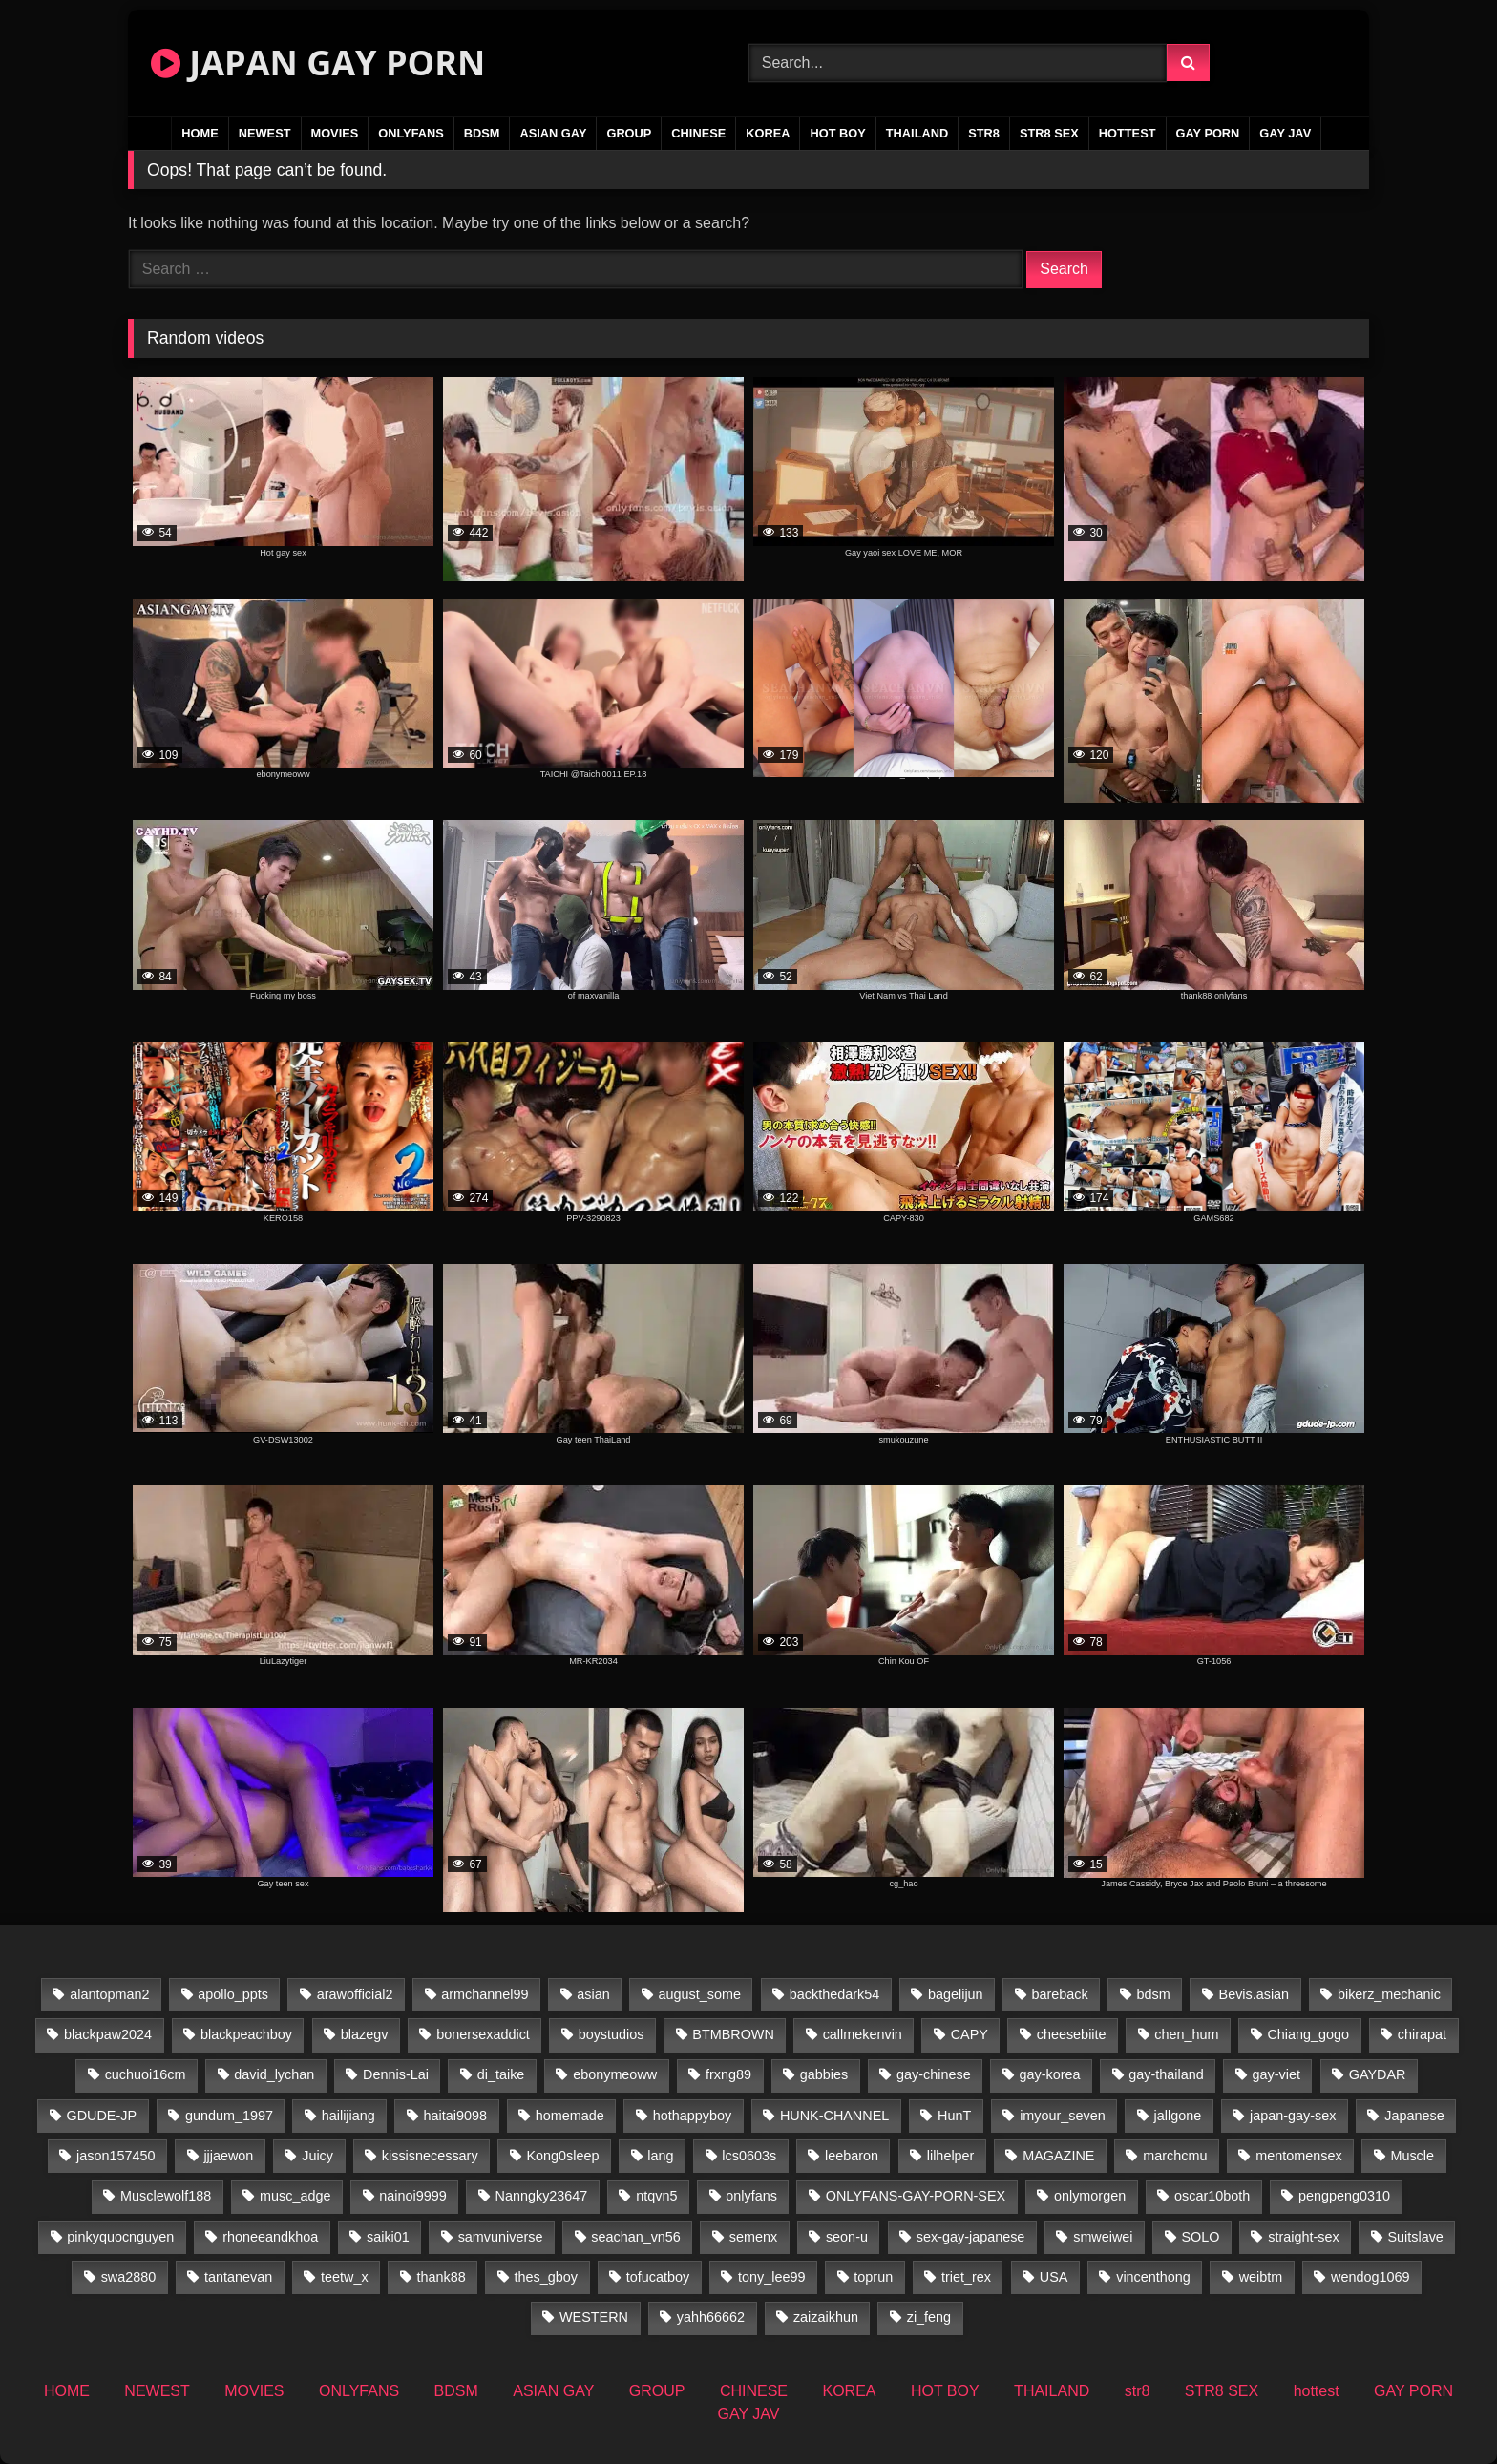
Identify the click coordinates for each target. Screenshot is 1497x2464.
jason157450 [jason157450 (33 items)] (115, 2155)
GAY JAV (1285, 133)
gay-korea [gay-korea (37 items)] (1050, 2074)
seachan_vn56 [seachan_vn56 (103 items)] (636, 2236)
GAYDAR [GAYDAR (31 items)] (1377, 2074)
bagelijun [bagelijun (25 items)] (955, 1994)
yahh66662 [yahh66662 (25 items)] (711, 2317)
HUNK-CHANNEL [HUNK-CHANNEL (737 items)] (834, 2115)
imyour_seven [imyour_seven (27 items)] (1063, 2115)
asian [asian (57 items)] (593, 1994)
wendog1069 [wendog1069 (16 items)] (1370, 2277)
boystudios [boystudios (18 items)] (611, 2034)
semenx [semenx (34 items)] (753, 2236)
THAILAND (917, 133)
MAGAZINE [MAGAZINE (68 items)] (1058, 2155)
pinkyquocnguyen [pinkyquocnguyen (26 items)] (120, 2236)
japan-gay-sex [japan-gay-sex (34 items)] (1293, 2115)
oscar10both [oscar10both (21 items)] (1212, 2195)
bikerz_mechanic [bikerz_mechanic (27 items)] (1389, 1994)
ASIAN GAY (552, 133)
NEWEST (265, 133)
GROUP (628, 133)
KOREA (768, 133)
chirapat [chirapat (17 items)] (1422, 2034)
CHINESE (698, 133)
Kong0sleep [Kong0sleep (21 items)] (562, 2155)
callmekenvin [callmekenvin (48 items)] (862, 2034)
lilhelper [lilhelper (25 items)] (951, 2155)
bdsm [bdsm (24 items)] (1153, 1994)
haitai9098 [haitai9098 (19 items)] (455, 2115)
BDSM (482, 133)
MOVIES (335, 133)
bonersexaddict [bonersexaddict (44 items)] (483, 2034)
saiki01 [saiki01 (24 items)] (388, 2236)
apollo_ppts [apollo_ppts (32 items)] (233, 1994)
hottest (1127, 133)
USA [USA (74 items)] (1054, 2277)
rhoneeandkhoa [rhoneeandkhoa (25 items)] (270, 2236)
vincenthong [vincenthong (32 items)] (1153, 2277)
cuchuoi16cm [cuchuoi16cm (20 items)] (145, 2074)
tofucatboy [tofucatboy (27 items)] (657, 2277)
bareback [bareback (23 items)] (1059, 1994)
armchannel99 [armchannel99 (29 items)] (484, 1994)
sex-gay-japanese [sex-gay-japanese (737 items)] (971, 2236)
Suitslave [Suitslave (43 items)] (1415, 2236)
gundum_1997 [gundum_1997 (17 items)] (229, 2115)
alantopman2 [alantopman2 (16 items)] (109, 1994)
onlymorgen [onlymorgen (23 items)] (1090, 2195)
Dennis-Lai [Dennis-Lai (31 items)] (396, 2074)
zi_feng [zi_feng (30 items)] (929, 2317)
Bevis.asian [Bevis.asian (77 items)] (1254, 1994)
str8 (984, 133)
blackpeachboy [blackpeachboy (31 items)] (246, 2034)
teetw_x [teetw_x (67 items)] (345, 2277)
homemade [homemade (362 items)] (570, 2115)
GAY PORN (1208, 133)
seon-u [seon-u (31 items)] (847, 2236)
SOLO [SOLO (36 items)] (1200, 2236)
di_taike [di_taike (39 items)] (501, 2074)
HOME (199, 133)
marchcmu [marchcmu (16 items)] (1175, 2155)
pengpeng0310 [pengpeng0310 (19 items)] (1344, 2195)
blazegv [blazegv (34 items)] (365, 2034)
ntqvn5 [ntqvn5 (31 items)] (656, 2195)
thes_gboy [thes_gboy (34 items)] (546, 2277)
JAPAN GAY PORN (318, 62)
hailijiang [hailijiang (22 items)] (348, 2115)
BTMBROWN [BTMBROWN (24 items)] (733, 2034)
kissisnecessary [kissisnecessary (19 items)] (430, 2155)
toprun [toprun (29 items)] (873, 2277)
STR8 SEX (1049, 133)
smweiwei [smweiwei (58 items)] (1102, 2236)
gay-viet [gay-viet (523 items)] (1276, 2074)
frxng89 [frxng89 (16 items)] (728, 2074)
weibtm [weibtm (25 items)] (1261, 2277)
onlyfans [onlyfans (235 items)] (751, 2195)
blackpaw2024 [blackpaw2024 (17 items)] (108, 2034)
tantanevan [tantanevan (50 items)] (238, 2277)
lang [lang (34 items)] (660, 2155)
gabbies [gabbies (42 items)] (824, 2074)
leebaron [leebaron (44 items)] (851, 2155)
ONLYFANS (411, 133)
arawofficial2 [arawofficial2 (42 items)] (355, 1994)
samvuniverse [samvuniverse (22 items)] (500, 2236)
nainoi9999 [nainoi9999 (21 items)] (412, 2195)
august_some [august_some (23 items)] (700, 1994)
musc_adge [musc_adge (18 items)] (295, 2195)
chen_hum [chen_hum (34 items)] (1186, 2034)
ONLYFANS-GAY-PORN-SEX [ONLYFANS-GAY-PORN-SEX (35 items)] (915, 2195)
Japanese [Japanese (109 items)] (1414, 2115)
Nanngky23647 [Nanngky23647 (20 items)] (541, 2195)
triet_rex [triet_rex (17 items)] (966, 2277)
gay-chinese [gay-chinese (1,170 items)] (933, 2074)
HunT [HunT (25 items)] (954, 2115)
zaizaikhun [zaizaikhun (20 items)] (825, 2317)
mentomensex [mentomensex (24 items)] (1298, 2155)
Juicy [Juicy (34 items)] (317, 2155)
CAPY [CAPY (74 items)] (969, 2034)
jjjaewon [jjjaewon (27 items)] (228, 2155)
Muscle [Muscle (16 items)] (1412, 2155)
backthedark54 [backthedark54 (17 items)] (834, 1994)
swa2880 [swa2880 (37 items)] (129, 2277)
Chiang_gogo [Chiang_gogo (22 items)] (1308, 2034)
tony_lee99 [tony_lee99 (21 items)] (771, 2277)
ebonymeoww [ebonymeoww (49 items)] (615, 2074)
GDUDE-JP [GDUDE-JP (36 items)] (102, 2115)
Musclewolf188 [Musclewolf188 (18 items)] (165, 2195)
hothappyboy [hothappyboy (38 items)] (692, 2115)
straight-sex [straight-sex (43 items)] (1303, 2236)
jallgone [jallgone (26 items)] (1178, 2115)
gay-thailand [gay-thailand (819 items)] (1165, 2074)
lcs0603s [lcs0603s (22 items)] (749, 2155)
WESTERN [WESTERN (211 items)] (593, 2317)
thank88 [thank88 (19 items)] (441, 2277)
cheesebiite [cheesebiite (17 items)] (1072, 2034)
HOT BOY (837, 133)
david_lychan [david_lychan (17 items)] (274, 2074)
